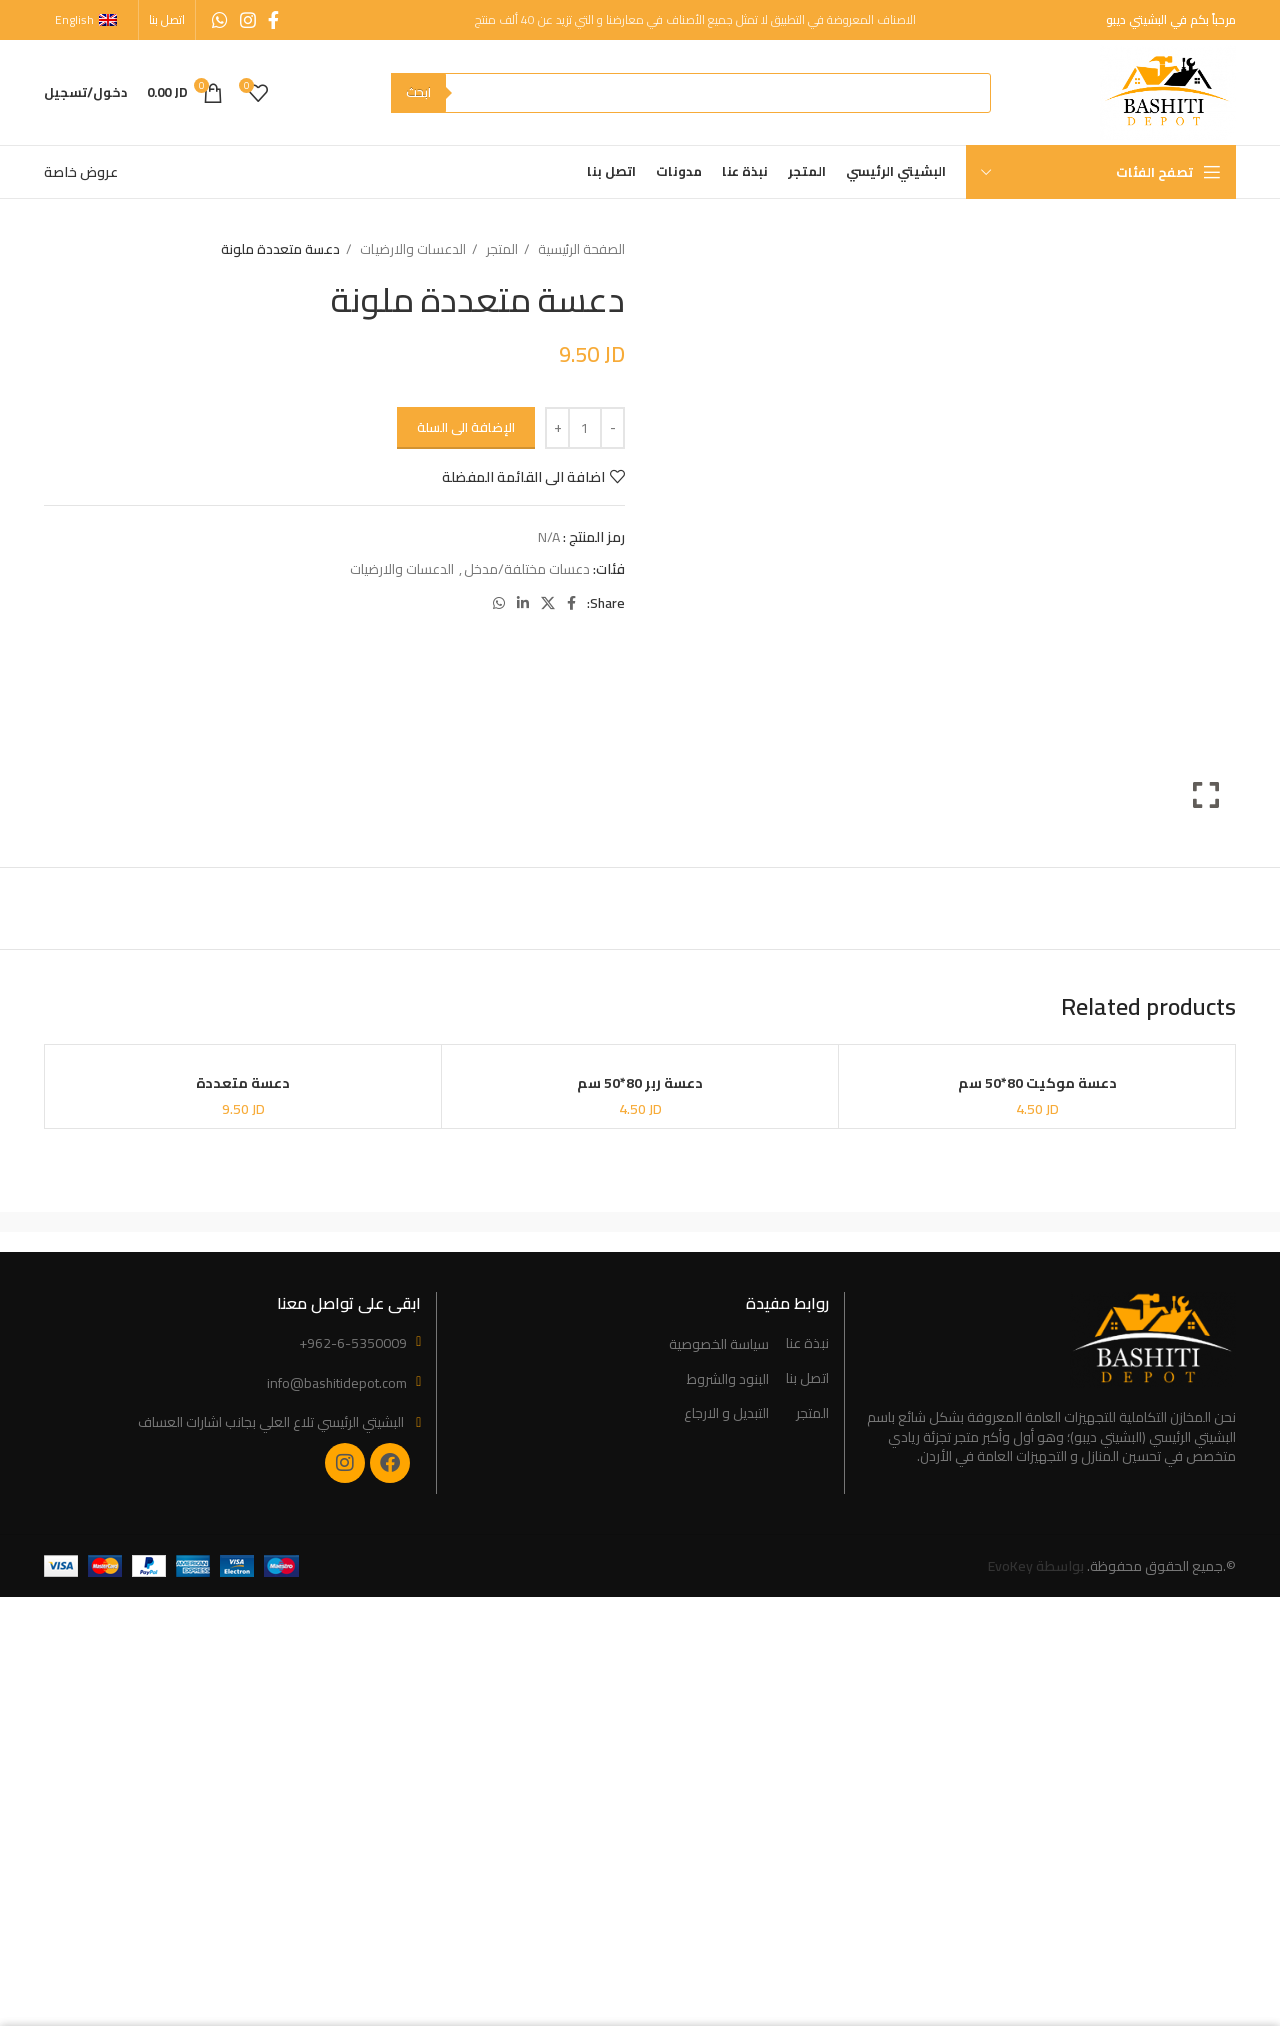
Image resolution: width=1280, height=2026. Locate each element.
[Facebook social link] (273, 20)
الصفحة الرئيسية (580, 249)
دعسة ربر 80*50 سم (640, 1083)
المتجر (500, 249)
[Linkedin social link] (523, 603)
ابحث (418, 92)
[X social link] (548, 603)
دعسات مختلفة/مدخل (527, 569)
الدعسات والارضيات (411, 249)
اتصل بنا (807, 1379)
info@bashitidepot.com (337, 1383)
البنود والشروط (728, 1380)
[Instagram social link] (248, 20)
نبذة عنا (807, 1344)
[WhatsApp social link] (220, 20)
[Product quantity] (585, 428)
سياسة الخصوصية (719, 1345)
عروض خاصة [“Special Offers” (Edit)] (81, 172)
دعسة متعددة (243, 1083)
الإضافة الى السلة (466, 427)
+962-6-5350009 (353, 1343)
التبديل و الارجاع (726, 1414)
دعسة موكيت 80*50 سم (1037, 1083)
